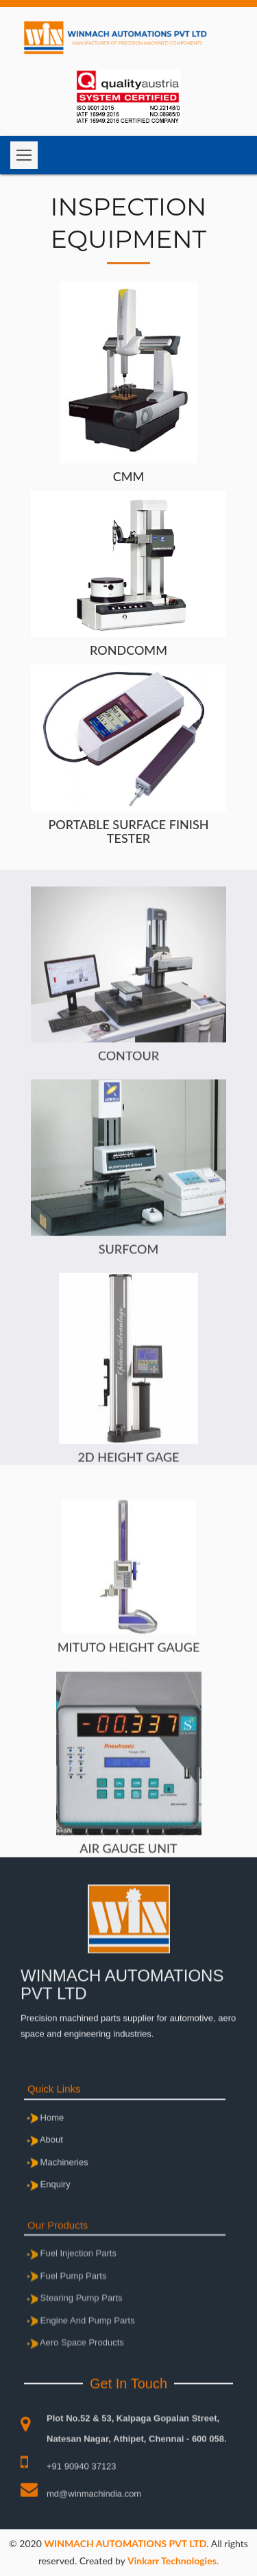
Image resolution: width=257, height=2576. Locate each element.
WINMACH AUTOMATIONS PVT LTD (125, 2543)
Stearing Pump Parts (75, 2344)
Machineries (57, 2185)
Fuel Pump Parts (66, 2321)
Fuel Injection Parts (72, 2299)
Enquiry (49, 2207)
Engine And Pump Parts (81, 2365)
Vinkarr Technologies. (173, 2560)
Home (45, 2140)
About (45, 2162)
